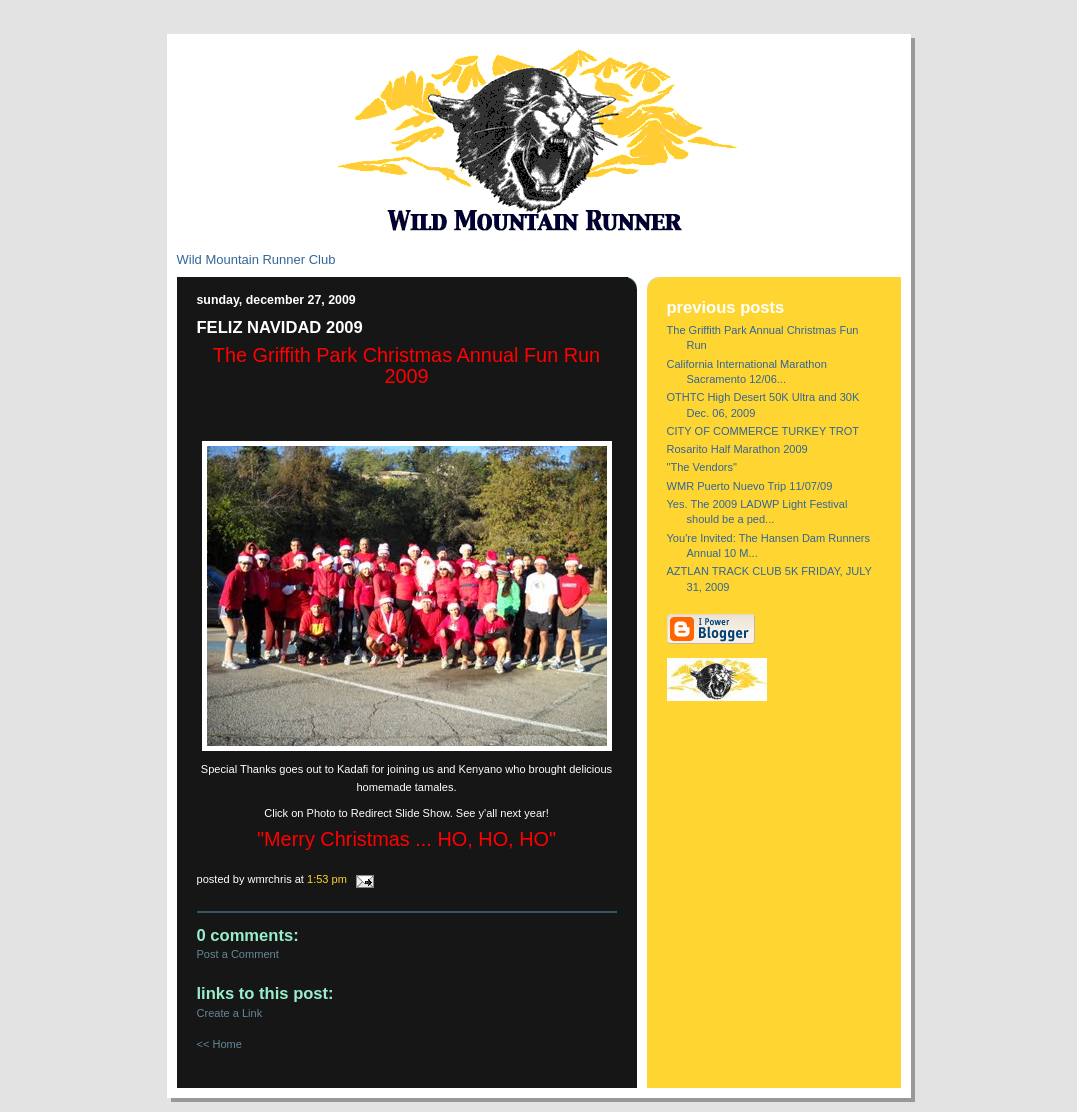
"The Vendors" (702, 467)
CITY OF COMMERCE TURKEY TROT (763, 431)
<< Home (219, 1044)
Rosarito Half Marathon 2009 (737, 449)
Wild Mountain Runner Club (256, 259)
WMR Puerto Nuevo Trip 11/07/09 (750, 486)
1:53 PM (327, 879)
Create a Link (230, 1013)
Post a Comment (238, 954)
